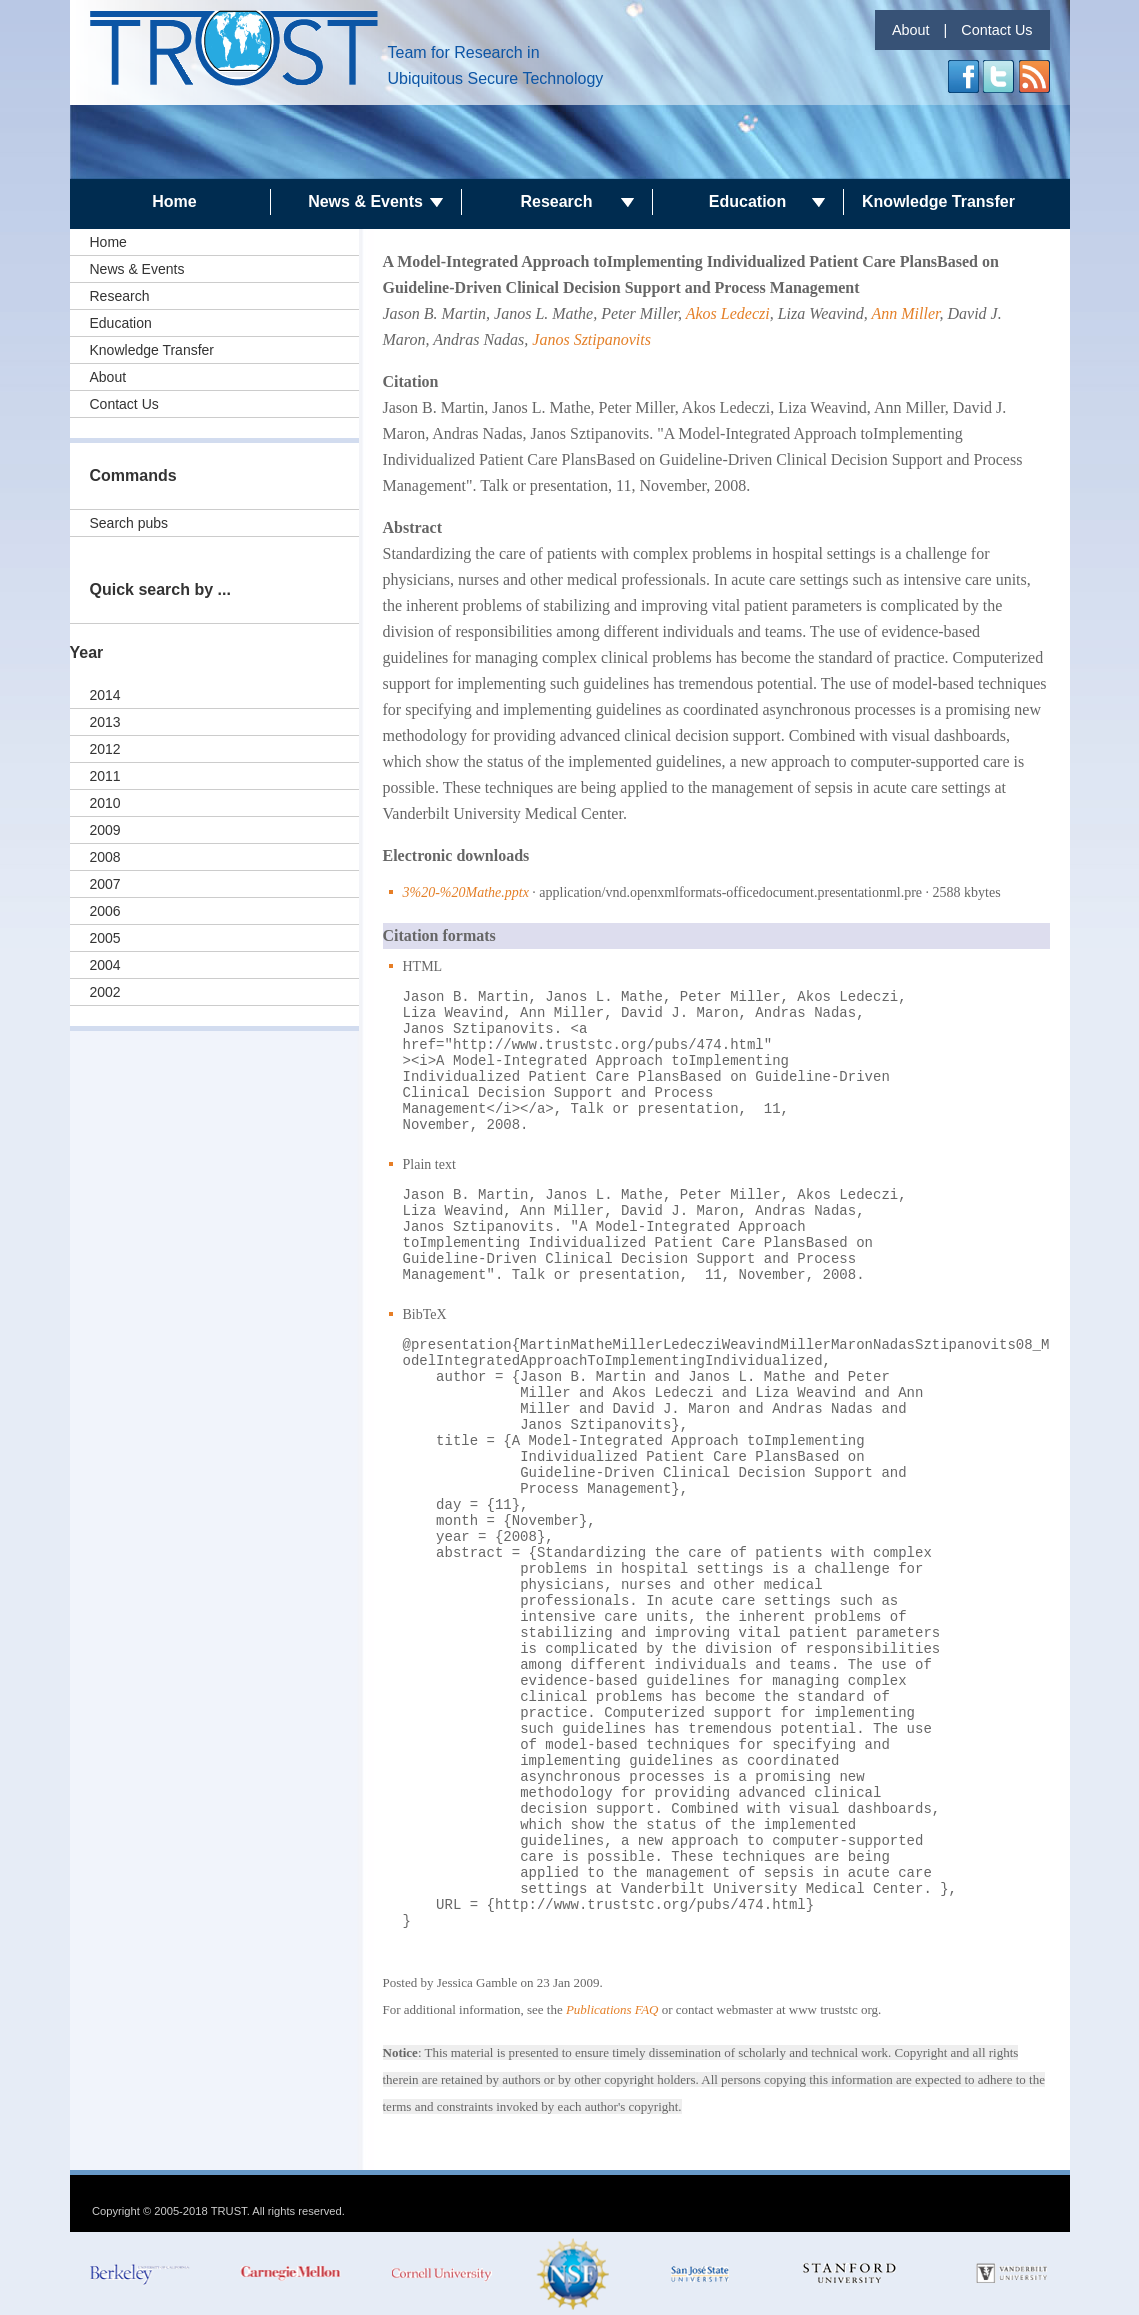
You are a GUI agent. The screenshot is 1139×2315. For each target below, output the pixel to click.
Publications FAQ (612, 2009)
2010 (105, 803)
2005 (105, 938)
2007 (105, 884)
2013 (105, 722)
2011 (105, 776)
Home (174, 201)
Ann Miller (906, 313)
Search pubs (129, 523)
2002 (105, 992)
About (911, 30)
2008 (105, 857)
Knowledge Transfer (938, 201)
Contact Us (996, 30)
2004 (105, 965)
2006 (105, 911)
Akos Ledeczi (728, 313)
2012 (105, 749)
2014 (105, 695)
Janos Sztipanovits (591, 339)
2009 (105, 830)
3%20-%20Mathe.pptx (466, 892)
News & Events (365, 201)
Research (556, 201)
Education (747, 201)
